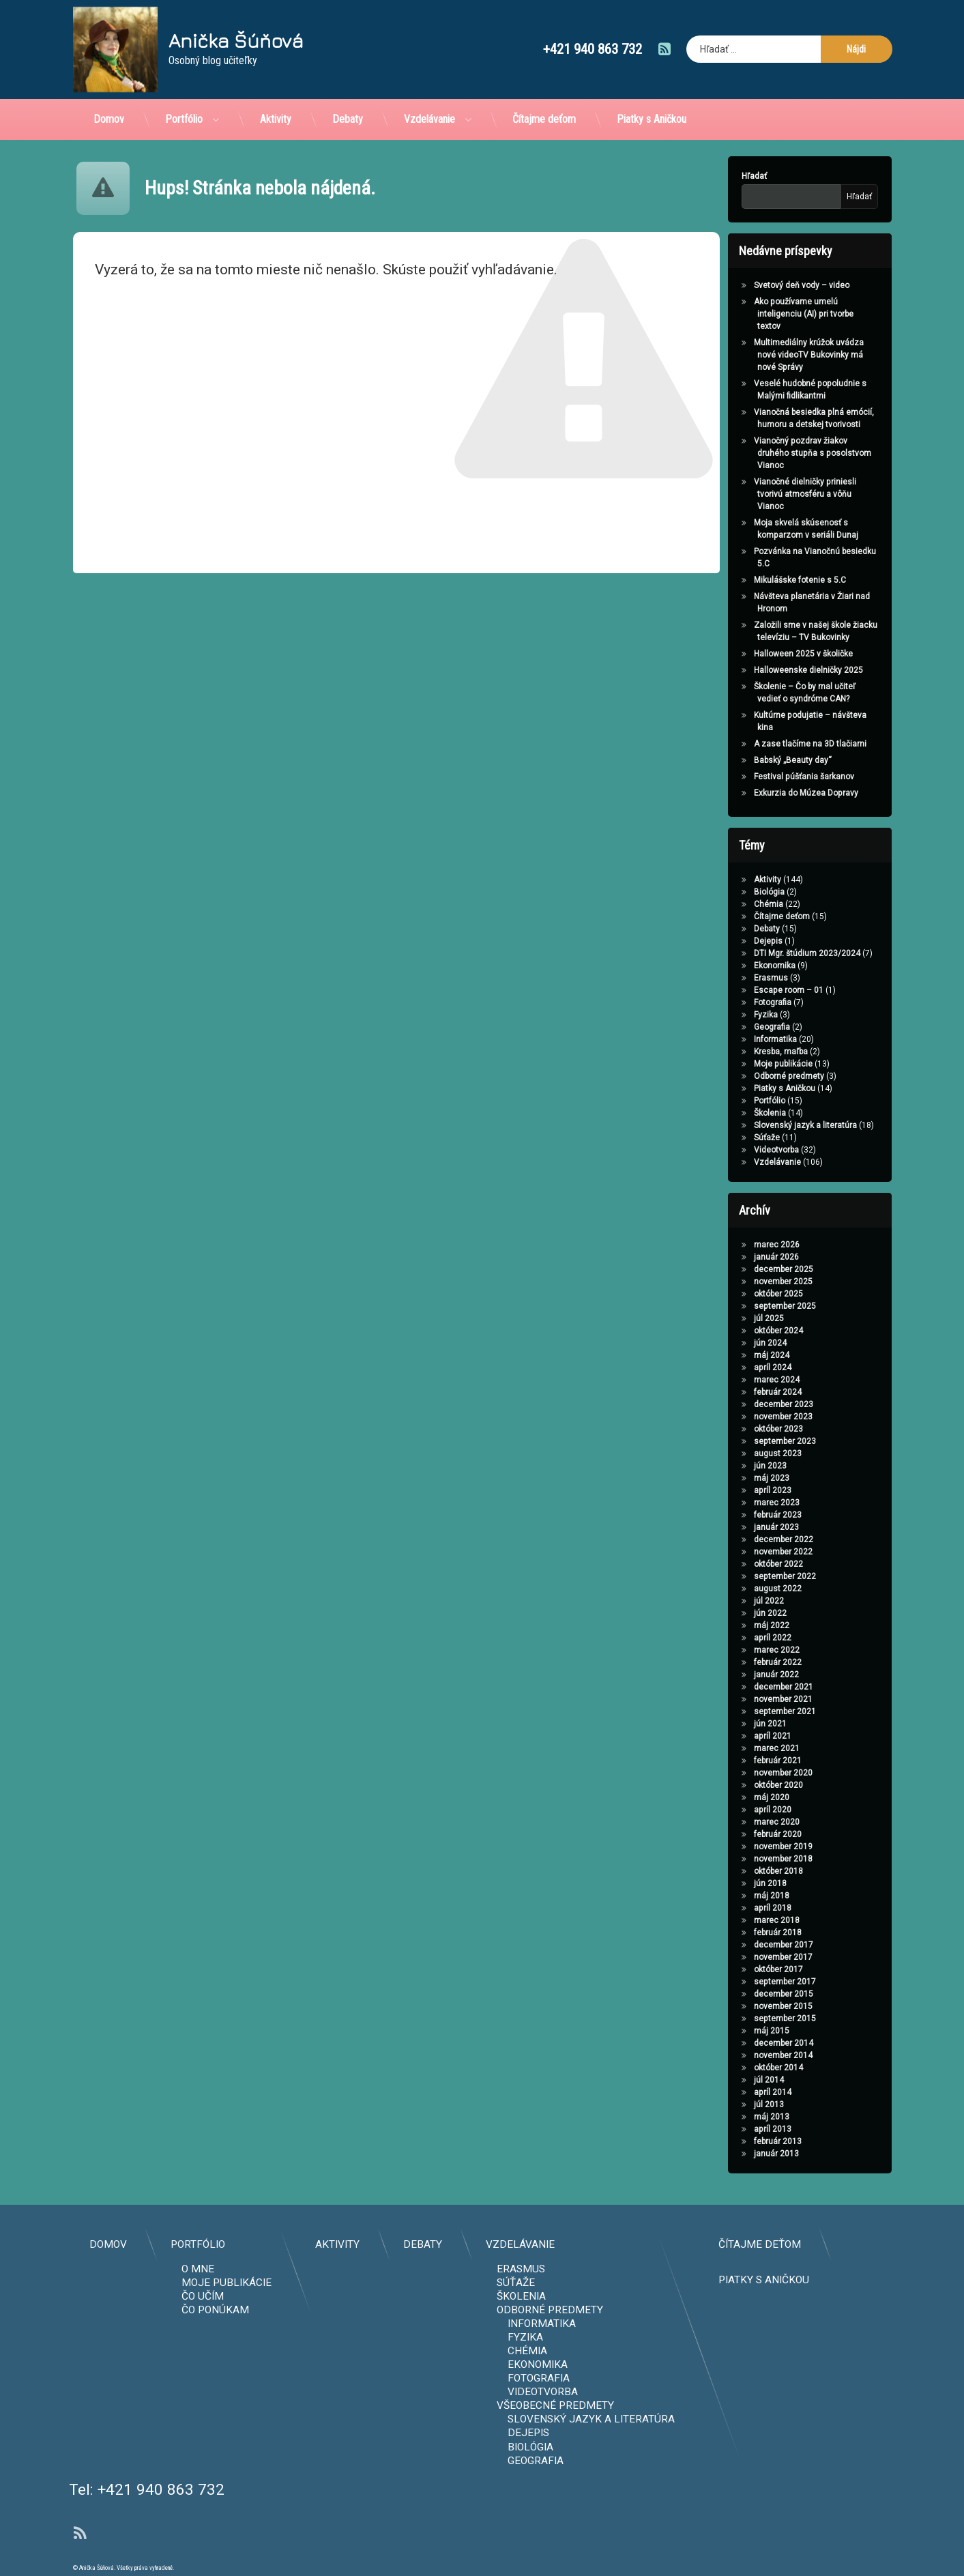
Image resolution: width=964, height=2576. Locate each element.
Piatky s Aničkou (651, 91)
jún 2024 (729, 1343)
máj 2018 (730, 1895)
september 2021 (744, 1711)
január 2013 (735, 2153)
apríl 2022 (731, 1637)
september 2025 (744, 1306)
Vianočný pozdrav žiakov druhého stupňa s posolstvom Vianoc (771, 453)
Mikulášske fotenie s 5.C (759, 580)
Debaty (347, 91)
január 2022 (735, 1674)
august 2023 (737, 1453)
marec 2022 (736, 1650)
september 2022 (744, 1576)
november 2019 (742, 1846)
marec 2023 (736, 1502)
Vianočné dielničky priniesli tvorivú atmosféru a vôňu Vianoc (764, 494)
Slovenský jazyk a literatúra (764, 1125)
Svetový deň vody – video (760, 285)
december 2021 (742, 1687)
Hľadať (712, 176)
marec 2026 (736, 1244)
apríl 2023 (731, 1490)
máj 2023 (730, 1478)
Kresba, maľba (740, 1051)
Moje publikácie (742, 1064)
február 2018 (737, 1932)
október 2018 (737, 1871)
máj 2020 (730, 1797)
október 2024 (737, 1330)
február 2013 (737, 2141)
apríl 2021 (731, 1736)
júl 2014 (728, 2080)
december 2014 (742, 2043)
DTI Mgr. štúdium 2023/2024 (766, 953)
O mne (678, 2269)
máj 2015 (730, 2031)
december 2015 (742, 1994)
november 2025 (742, 1281)
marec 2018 (736, 1920)
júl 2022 (728, 1601)
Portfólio (184, 91)
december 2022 (742, 1539)
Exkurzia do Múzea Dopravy (765, 793)
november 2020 (742, 1773)
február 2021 (737, 1760)
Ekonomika (734, 965)
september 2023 (744, 1441)
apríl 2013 (731, 2129)
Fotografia (731, 1002)
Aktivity (275, 91)
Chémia (727, 904)
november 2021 (742, 1699)
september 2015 (744, 2018)
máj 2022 (730, 1625)
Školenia (729, 1113)
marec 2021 (736, 1748)
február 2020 (737, 1834)
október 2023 (737, 1429)
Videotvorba (735, 1150)
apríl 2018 (731, 1908)
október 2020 (737, 1785)
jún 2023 (729, 1466)
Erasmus (730, 978)
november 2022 (742, 1552)
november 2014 (742, 2055)
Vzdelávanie (429, 91)
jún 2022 (729, 1613)
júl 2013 (728, 2104)
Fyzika (725, 1014)
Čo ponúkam (695, 2310)
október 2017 (737, 1969)
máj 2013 (730, 2117)
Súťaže (726, 1137)
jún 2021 (729, 1723)
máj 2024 (730, 1355)
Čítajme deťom (544, 91)
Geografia (731, 1027)
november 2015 (742, 2006)
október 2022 (737, 1564)
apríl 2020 (731, 1809)
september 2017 (744, 1981)
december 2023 (742, 1404)
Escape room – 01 (748, 990)
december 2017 (742, 1945)
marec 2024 (736, 1380)
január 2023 (735, 1527)
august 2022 (737, 1588)
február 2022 (737, 1662)
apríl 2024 (731, 1367)
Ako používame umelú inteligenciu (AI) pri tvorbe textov (763, 314)
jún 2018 (729, 1883)
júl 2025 (728, 1318)
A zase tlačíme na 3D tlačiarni (769, 744)
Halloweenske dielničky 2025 (767, 670)
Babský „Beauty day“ (752, 760)
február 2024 (737, 1392)
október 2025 (737, 1294)
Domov (108, 91)
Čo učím (683, 2296)
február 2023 (737, 1515)
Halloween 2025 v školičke (762, 654)
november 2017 (742, 1957)
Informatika (734, 1039)
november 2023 (742, 1416)
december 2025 (742, 1269)
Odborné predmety (748, 1076)
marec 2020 (736, 1822)
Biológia (728, 892)
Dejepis (727, 941)
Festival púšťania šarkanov (763, 776)
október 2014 (737, 2067)
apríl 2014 (731, 2092)
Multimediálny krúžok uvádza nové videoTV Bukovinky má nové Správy (768, 355)
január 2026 (735, 1257)
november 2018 (742, 1859)
